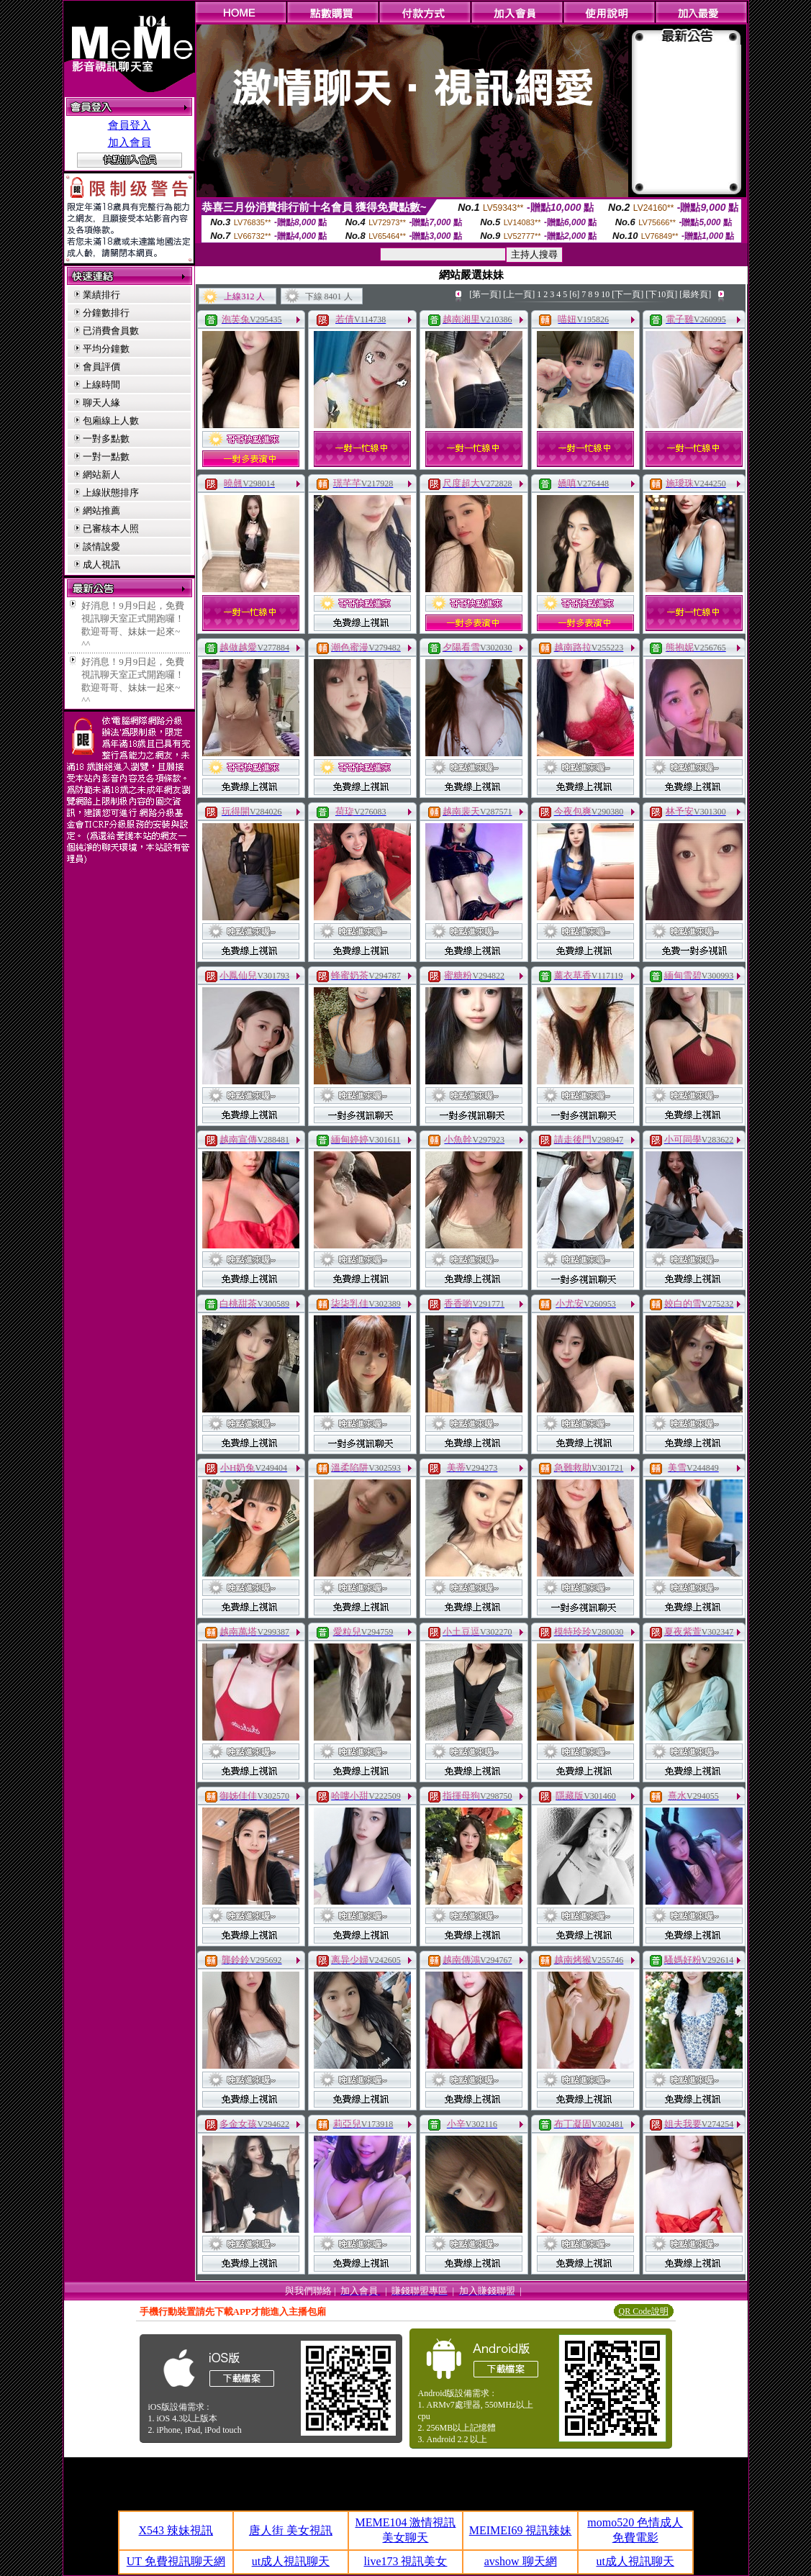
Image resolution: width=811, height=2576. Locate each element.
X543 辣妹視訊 (176, 2530)
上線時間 (101, 384)
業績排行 (101, 294)
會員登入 (129, 125)
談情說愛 (101, 546)
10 (605, 294)
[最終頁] (695, 294)
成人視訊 (101, 564)
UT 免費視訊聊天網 (176, 2561)
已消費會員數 (111, 330)
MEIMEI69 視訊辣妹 (520, 2530)
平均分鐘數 (106, 348)
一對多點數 (106, 438)
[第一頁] (485, 294)
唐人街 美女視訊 (290, 2530)
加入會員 (129, 142)
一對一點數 (106, 456)
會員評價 (101, 366)
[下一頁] (627, 294)
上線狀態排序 (111, 492)
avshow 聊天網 (520, 2561)
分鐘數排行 (106, 312)
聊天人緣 (101, 402)
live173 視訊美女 (405, 2561)
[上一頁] (519, 294)
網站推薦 (101, 510)
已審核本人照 (111, 528)
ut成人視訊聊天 (291, 2561)
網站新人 (101, 474)
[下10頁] (661, 294)
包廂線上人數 (111, 420)
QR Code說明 (644, 2311)
